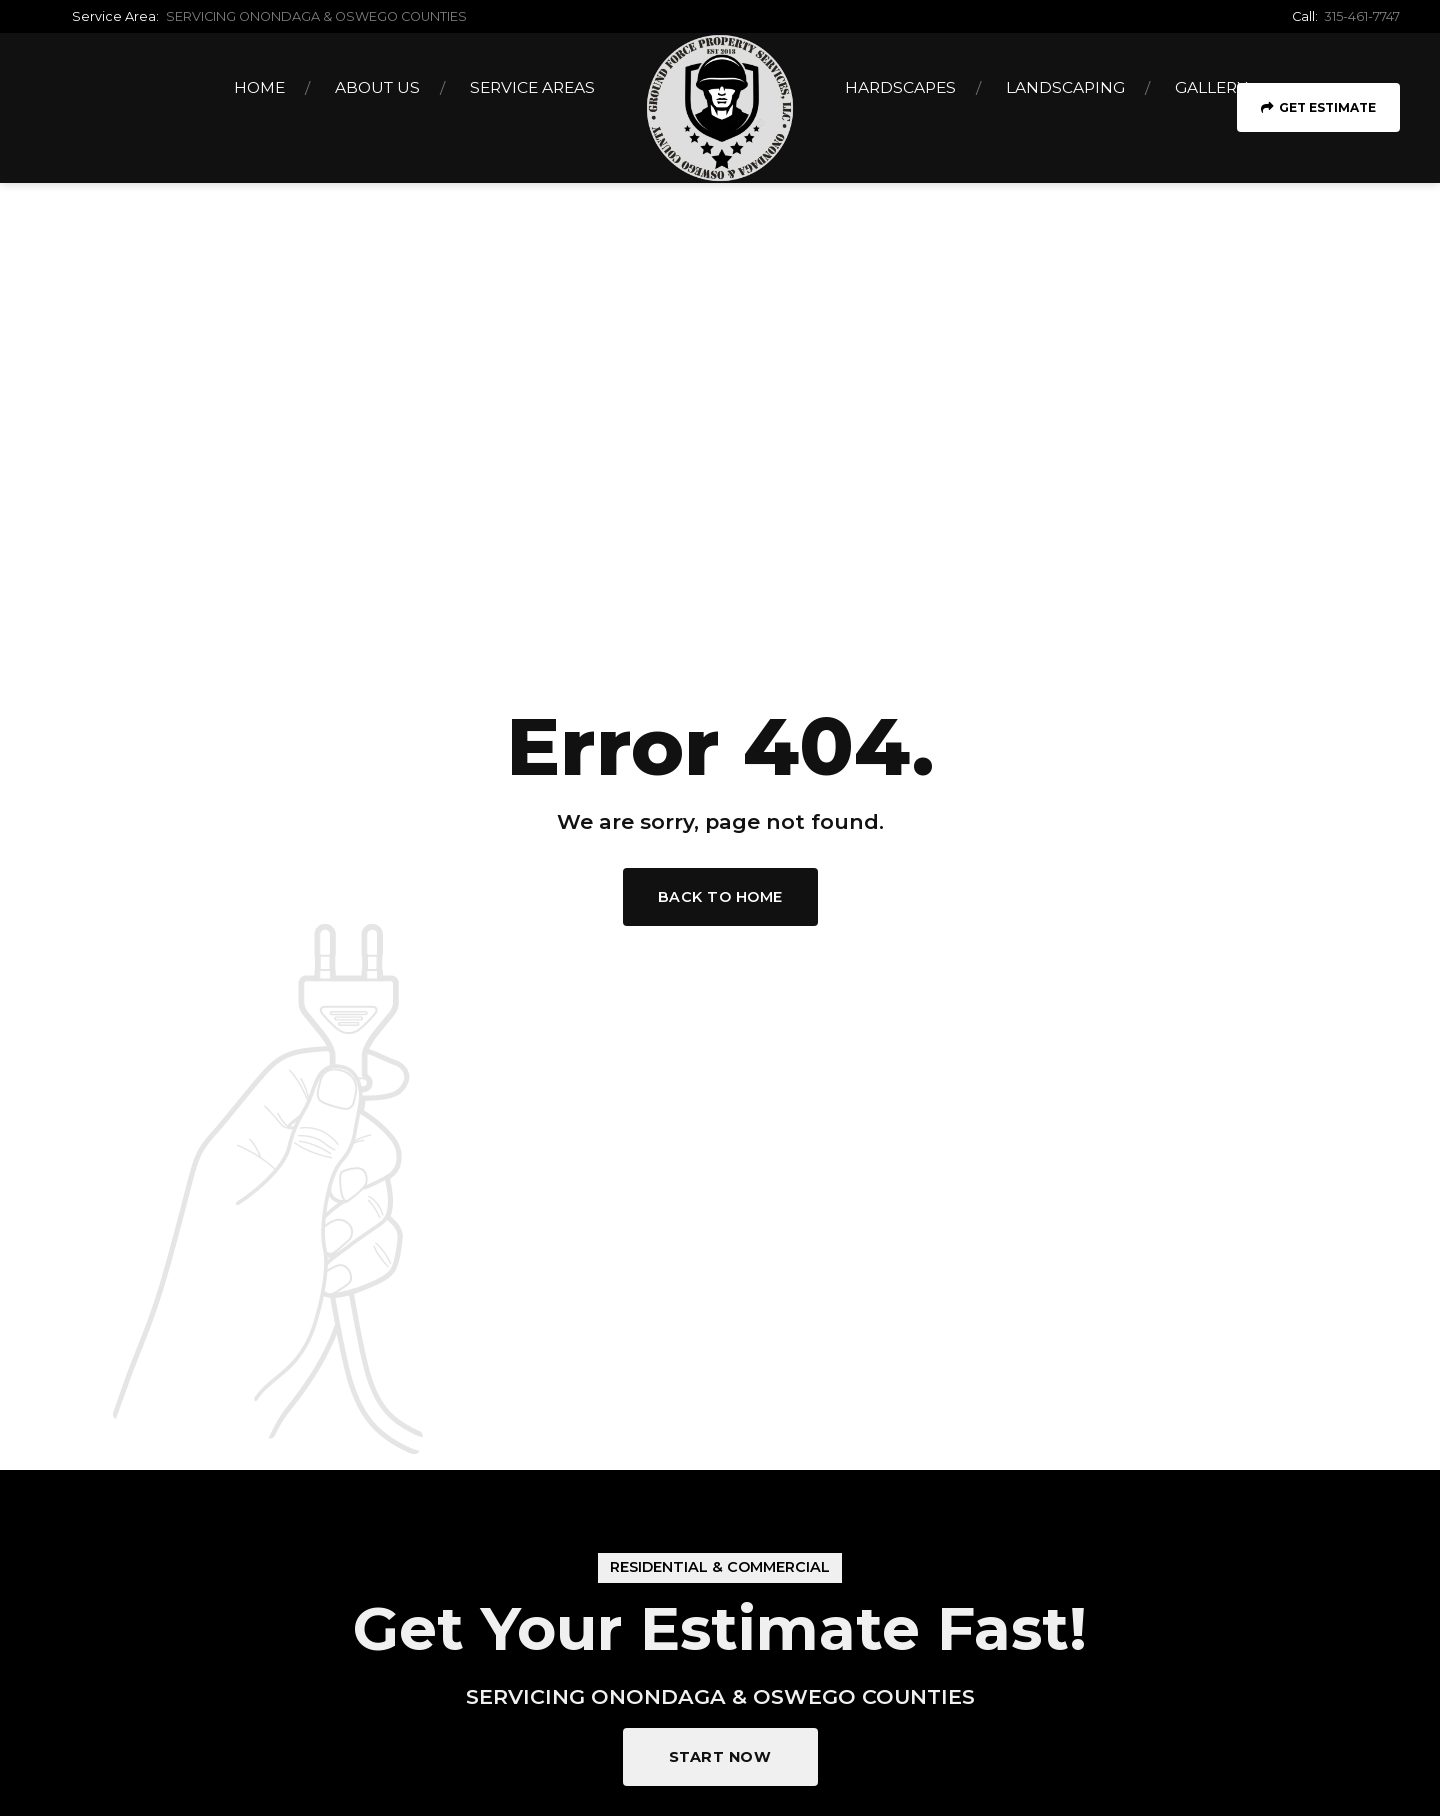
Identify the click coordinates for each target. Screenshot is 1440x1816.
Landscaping (1065, 87)
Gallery (1211, 87)
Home (259, 87)
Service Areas (532, 87)
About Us (377, 87)
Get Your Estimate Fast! (720, 1628)
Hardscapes (900, 87)
